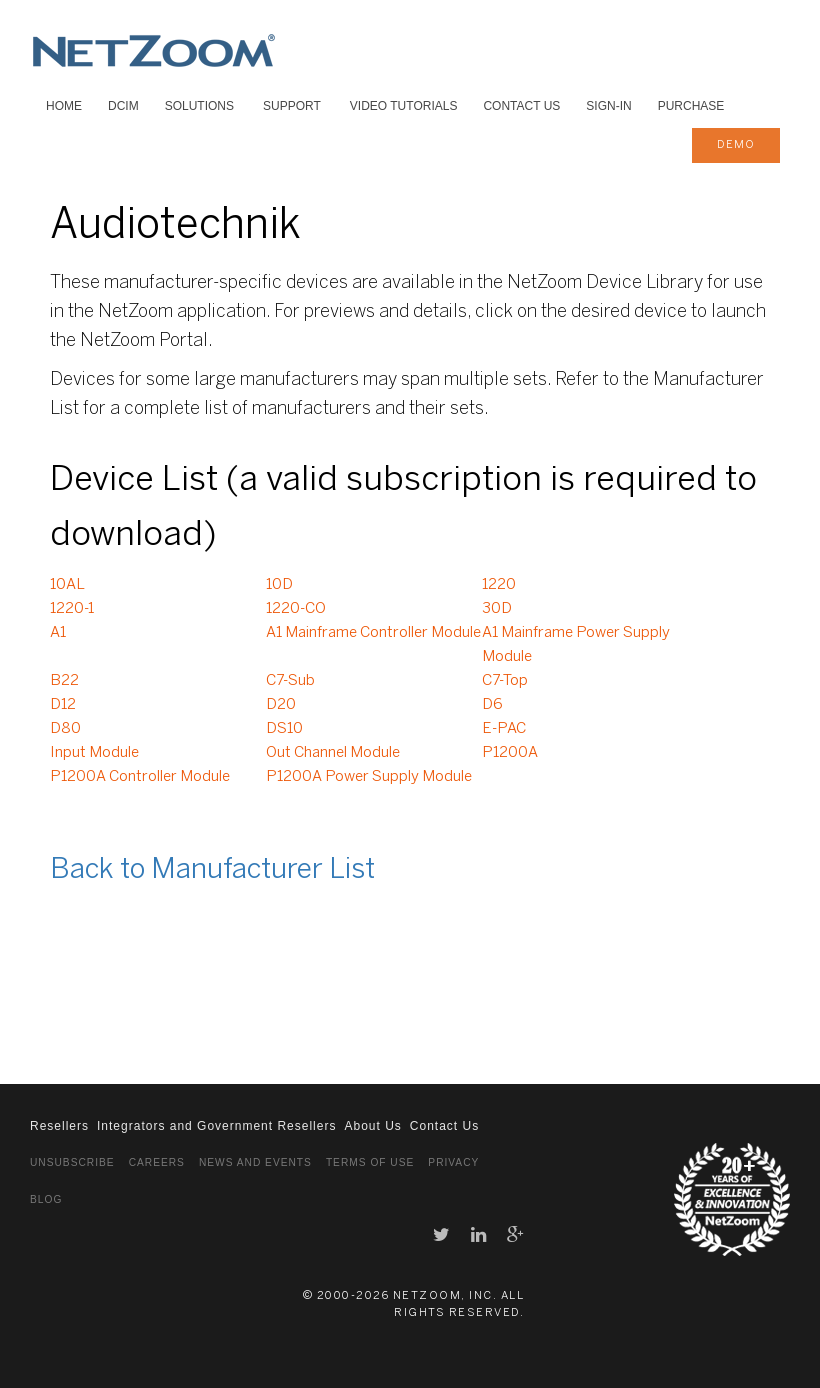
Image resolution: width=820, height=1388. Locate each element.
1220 (499, 585)
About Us (372, 1126)
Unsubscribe (72, 1162)
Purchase (691, 106)
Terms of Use (370, 1162)
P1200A (510, 753)
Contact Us (521, 106)
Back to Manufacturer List (212, 870)
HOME (64, 106)
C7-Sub (290, 681)
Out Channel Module (333, 753)
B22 (64, 681)
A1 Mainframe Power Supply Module (576, 645)
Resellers (59, 1126)
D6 (492, 705)
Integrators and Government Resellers (216, 1126)
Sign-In (608, 106)
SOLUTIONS (199, 106)
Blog (46, 1199)
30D (497, 609)
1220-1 (72, 609)
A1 (58, 633)
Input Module (94, 753)
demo (736, 145)
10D (279, 585)
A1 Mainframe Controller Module (373, 633)
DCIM (123, 106)
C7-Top (505, 681)
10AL (67, 585)
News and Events (255, 1162)
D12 (63, 705)
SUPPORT (292, 106)
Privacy (453, 1162)
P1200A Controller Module (140, 777)
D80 (65, 729)
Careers (157, 1162)
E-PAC (504, 729)
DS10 (284, 729)
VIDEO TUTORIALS (404, 106)
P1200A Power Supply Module (369, 777)
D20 (281, 705)
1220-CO (296, 609)
